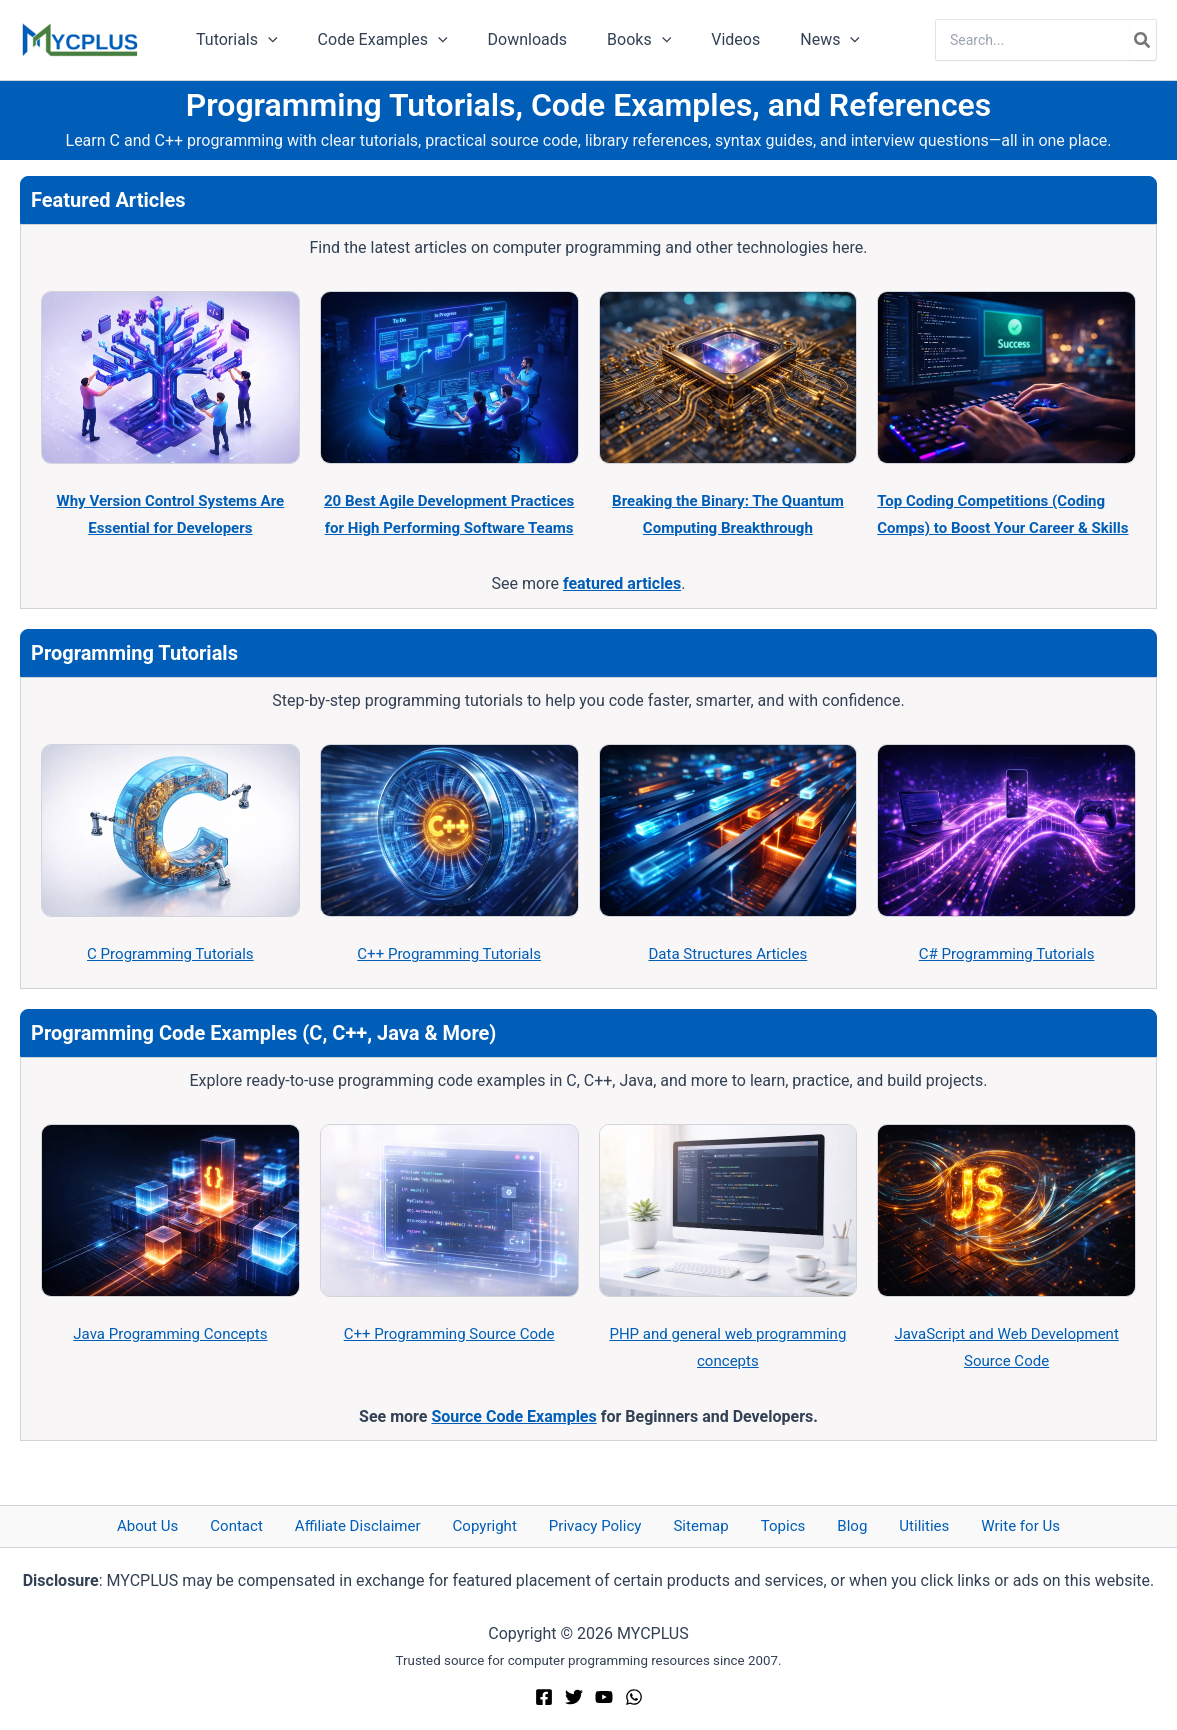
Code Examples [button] (371, 40)
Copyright (505, 1525)
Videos (699, 39)
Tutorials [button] (233, 40)
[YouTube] (604, 1698)
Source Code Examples (513, 1442)
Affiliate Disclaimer (388, 1525)
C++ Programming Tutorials (449, 980)
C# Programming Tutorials (1006, 980)
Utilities (882, 1525)
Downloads (507, 39)
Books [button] (611, 40)
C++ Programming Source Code (449, 1360)
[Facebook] (544, 1698)
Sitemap (699, 1525)
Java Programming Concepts (170, 1360)
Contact (277, 1525)
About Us (200, 1525)
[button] (264, 40)
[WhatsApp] (634, 1698)
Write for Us (967, 1525)
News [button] (786, 40)
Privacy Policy (604, 1525)
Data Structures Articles (727, 980)
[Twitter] (574, 1698)
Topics (768, 1525)
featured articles (622, 610)
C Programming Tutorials (170, 980)
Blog (824, 1525)
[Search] (1143, 40)
